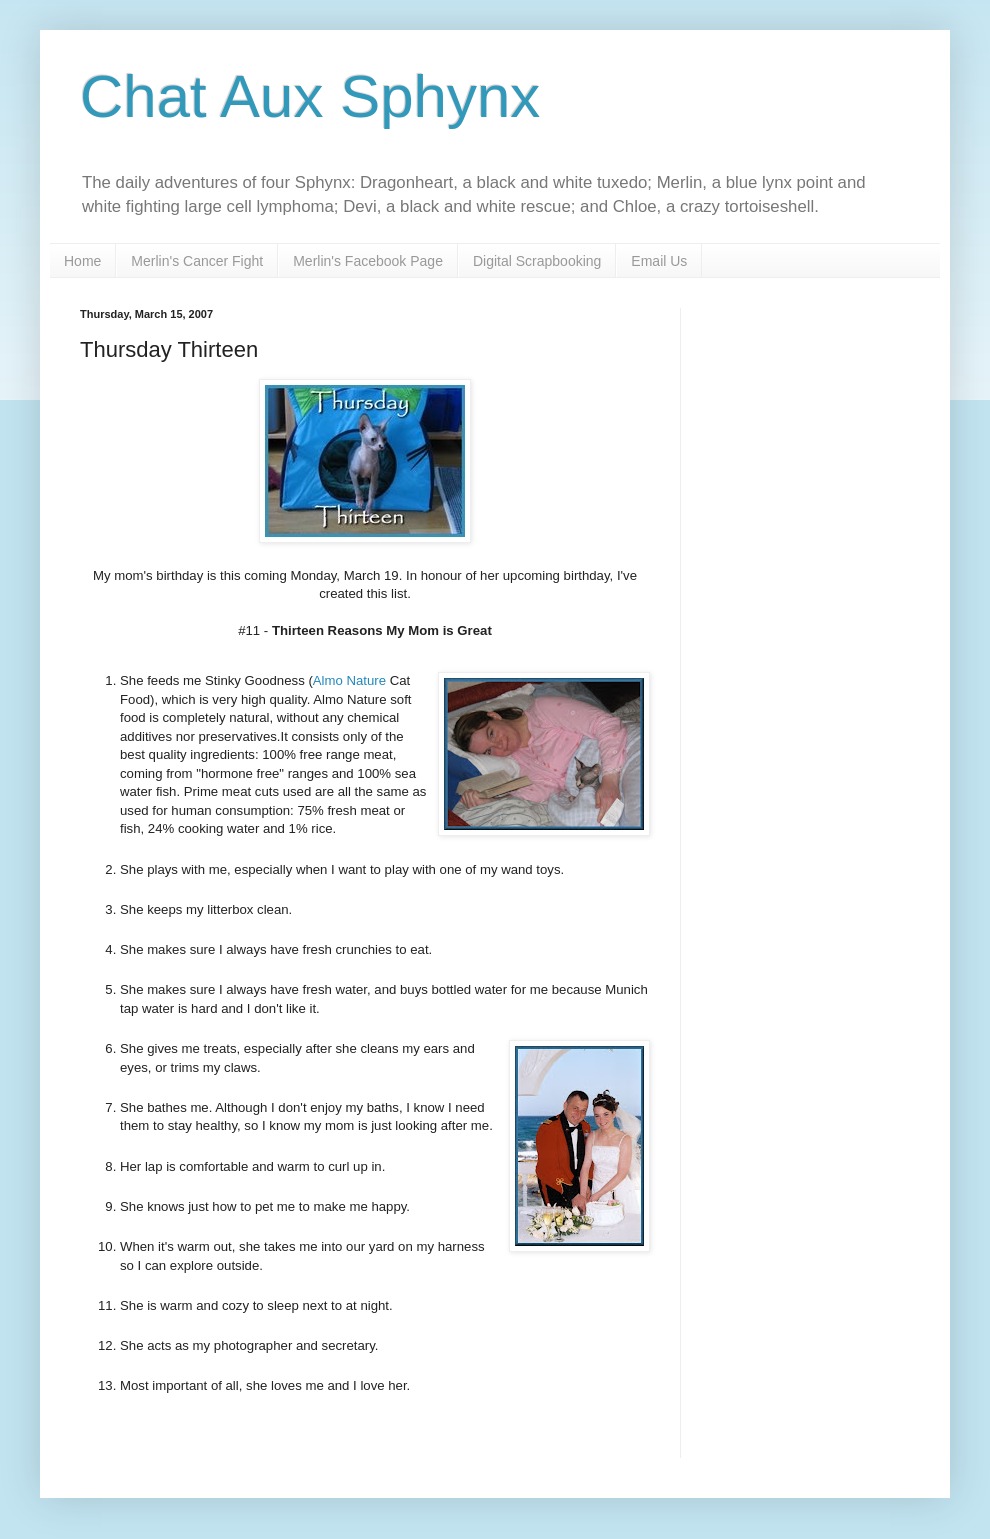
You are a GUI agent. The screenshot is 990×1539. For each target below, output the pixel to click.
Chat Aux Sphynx (310, 96)
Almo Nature (349, 680)
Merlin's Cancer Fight (197, 261)
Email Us (659, 261)
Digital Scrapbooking (537, 261)
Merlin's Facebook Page (368, 261)
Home (82, 261)
